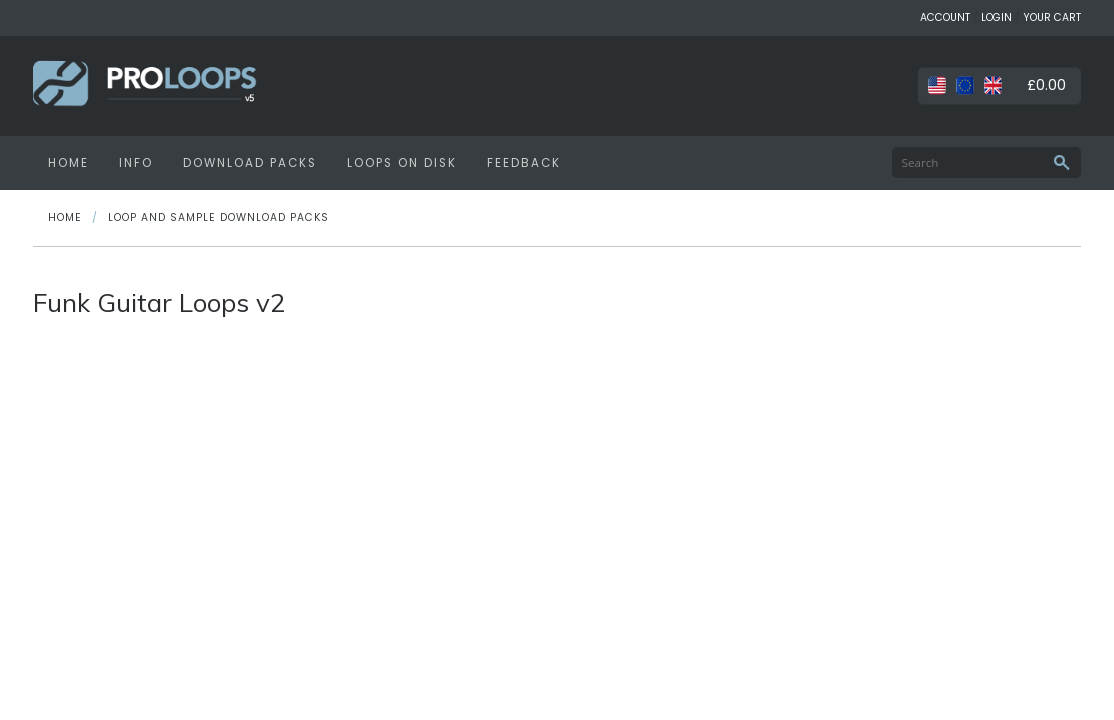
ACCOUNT (945, 17)
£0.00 (1046, 85)
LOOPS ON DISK (402, 163)
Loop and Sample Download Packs (218, 217)
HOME (68, 163)
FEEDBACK (524, 163)
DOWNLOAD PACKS (250, 163)
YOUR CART (1052, 17)
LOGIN (996, 17)
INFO (136, 163)
